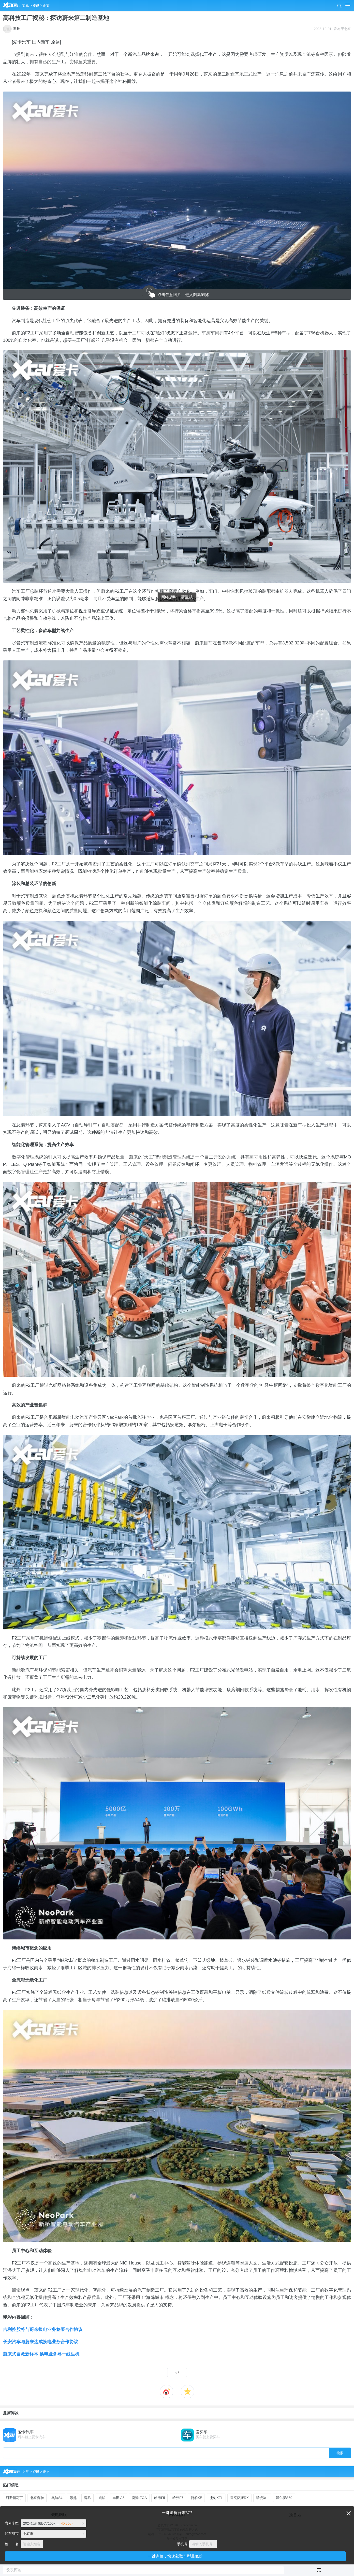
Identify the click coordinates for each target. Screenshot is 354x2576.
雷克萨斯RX (239, 2498)
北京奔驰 (37, 2498)
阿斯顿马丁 (14, 2498)
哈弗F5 (159, 2498)
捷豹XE (196, 2498)
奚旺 (11, 29)
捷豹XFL (216, 2498)
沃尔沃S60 (284, 2498)
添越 (73, 2498)
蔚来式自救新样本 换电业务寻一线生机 (41, 2354)
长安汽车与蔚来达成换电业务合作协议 (40, 2341)
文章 (25, 5)
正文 (46, 5)
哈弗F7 (177, 2498)
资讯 (35, 5)
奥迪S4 (56, 2498)
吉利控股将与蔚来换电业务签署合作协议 (43, 2329)
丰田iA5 (118, 2498)
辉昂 (87, 2498)
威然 (101, 2498)
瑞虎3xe (262, 2498)
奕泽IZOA (139, 2498)
